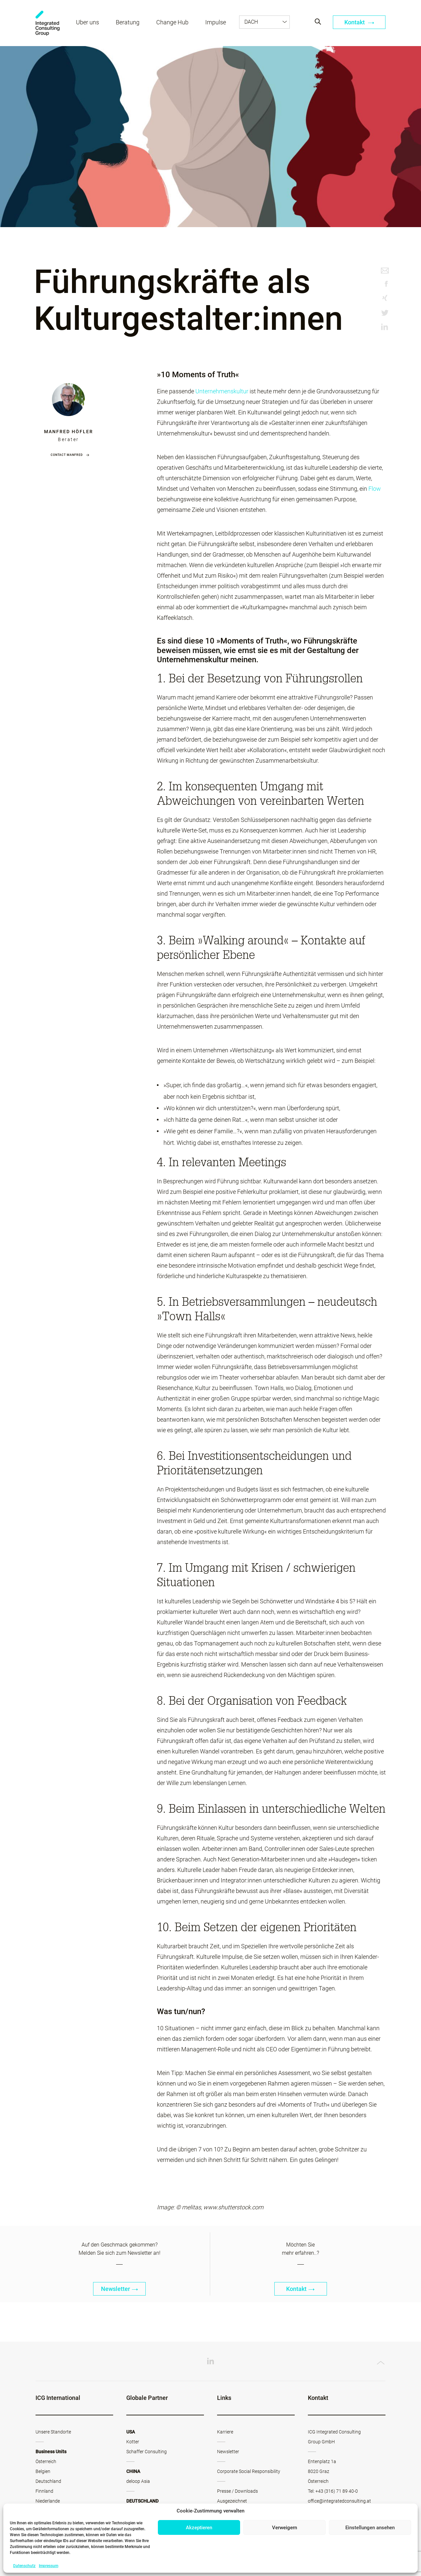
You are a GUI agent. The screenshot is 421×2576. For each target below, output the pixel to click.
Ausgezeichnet (232, 2501)
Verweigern (284, 2528)
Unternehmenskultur (221, 391)
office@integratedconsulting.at (339, 2501)
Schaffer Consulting (146, 2451)
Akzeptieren (199, 2528)
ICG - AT (48, 23)
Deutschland (48, 2481)
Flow (374, 488)
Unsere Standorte (53, 2431)
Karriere (225, 2431)
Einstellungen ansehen (370, 2528)
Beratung (127, 22)
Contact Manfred (67, 455)
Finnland (44, 2491)
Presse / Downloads (237, 2491)
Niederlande (48, 2501)
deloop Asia (138, 2481)
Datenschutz (24, 2566)
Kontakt (359, 22)
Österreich (46, 2461)
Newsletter (119, 2288)
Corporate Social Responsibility (248, 2471)
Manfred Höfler (68, 431)
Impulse (215, 22)
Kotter (132, 2441)
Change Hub (172, 22)
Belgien (43, 2471)
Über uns (87, 22)
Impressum (48, 2566)
